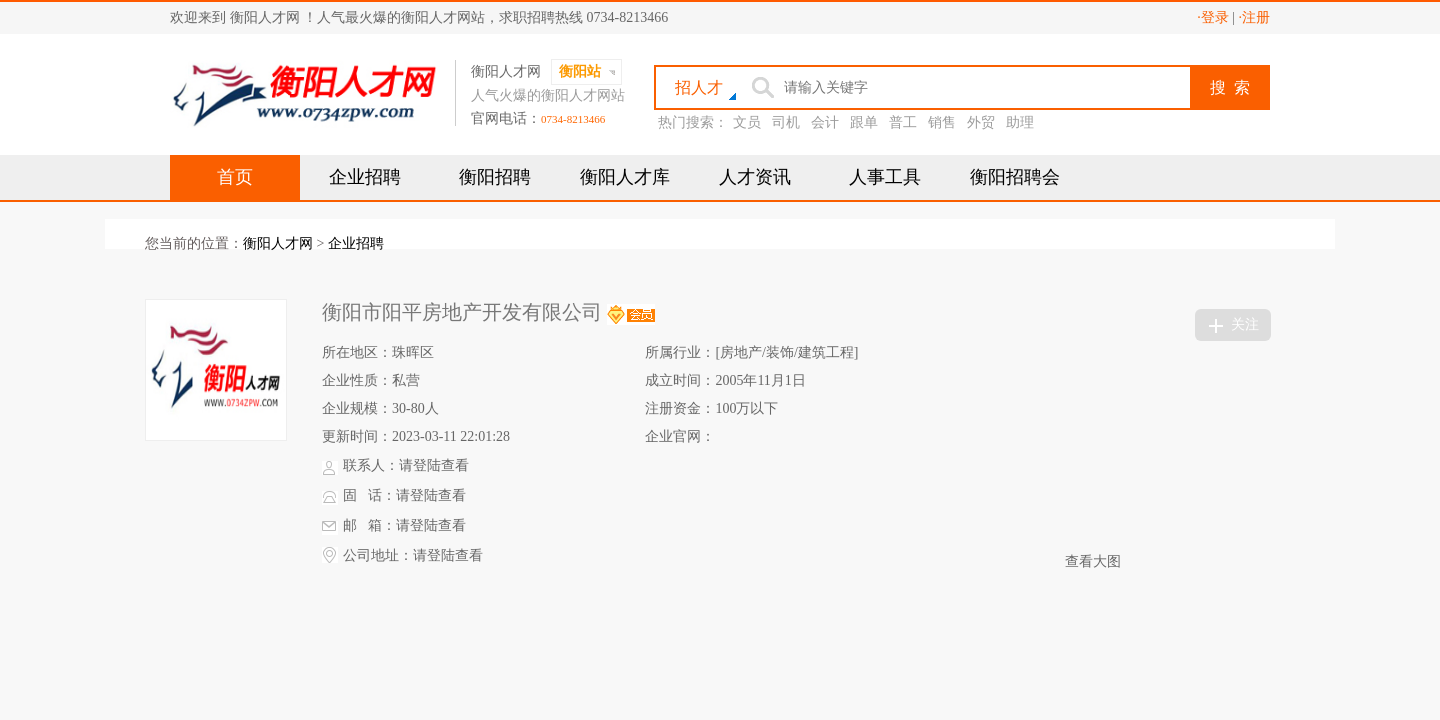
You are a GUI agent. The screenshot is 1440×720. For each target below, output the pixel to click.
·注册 (1255, 17)
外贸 (981, 122)
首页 (235, 177)
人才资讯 (755, 177)
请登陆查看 (434, 465)
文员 (747, 122)
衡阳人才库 (625, 177)
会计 (825, 122)
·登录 (1213, 17)
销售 (942, 122)
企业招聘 (365, 177)
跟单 (864, 122)
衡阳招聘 (495, 177)
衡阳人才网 (278, 243)
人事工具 (885, 177)
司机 (786, 122)
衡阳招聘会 (1015, 177)
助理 (1020, 122)
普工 (903, 122)
